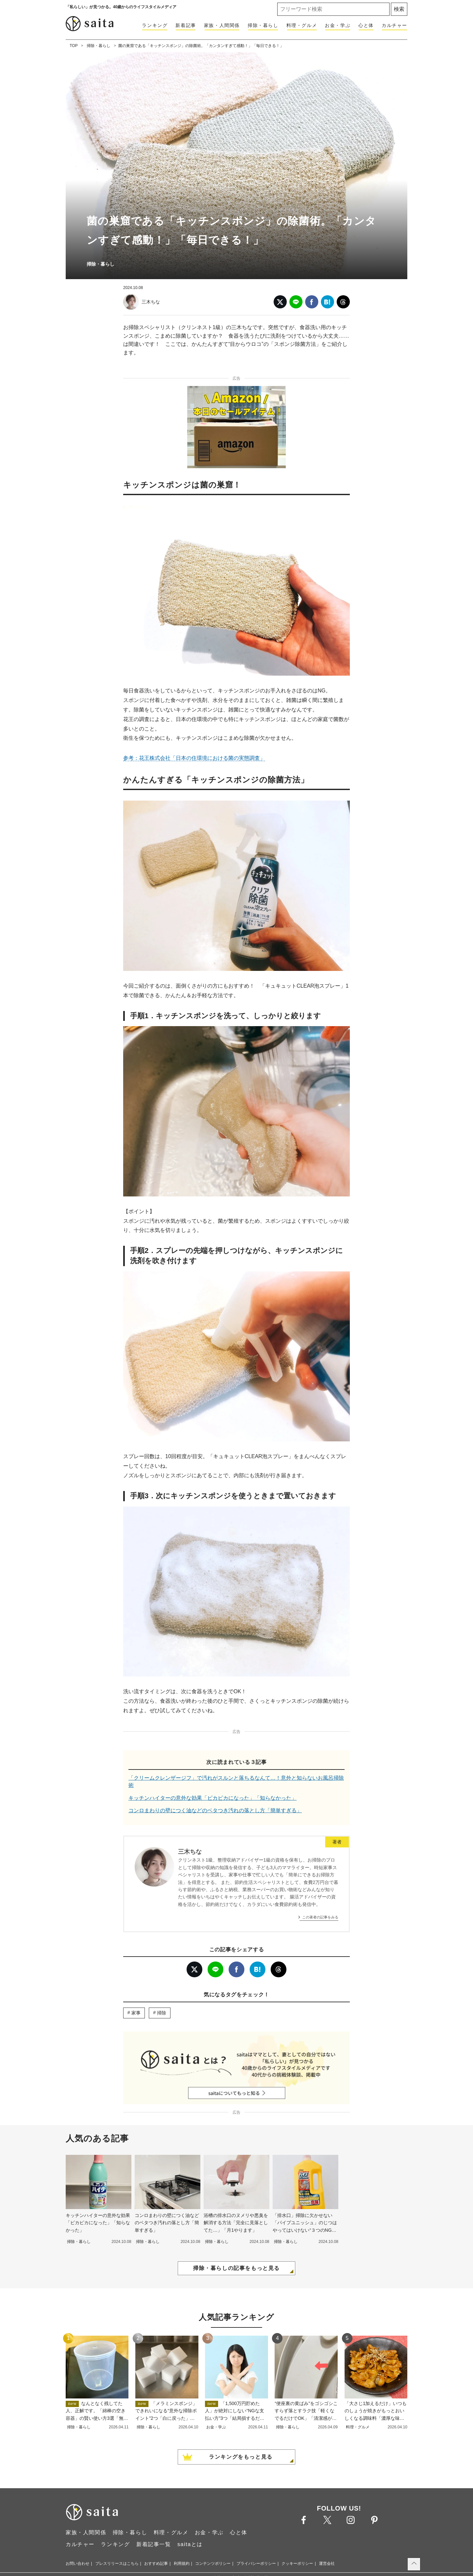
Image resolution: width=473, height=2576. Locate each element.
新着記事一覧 (153, 2544)
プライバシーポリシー (256, 2563)
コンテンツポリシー (213, 2563)
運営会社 (327, 2563)
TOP (74, 45)
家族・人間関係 (222, 25)
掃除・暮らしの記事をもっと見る (236, 2268)
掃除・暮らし (263, 25)
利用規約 (182, 2563)
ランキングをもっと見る (241, 2457)
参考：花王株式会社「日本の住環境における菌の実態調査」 (194, 758)
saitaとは (190, 2544)
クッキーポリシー (297, 2563)
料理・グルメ (301, 25)
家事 (136, 2012)
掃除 (161, 2012)
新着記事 (185, 25)
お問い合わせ (77, 2563)
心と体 (366, 25)
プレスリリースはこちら (117, 2563)
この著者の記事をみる (320, 1917)
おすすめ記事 (156, 2563)
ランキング (155, 25)
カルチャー (394, 25)
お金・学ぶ (337, 25)
